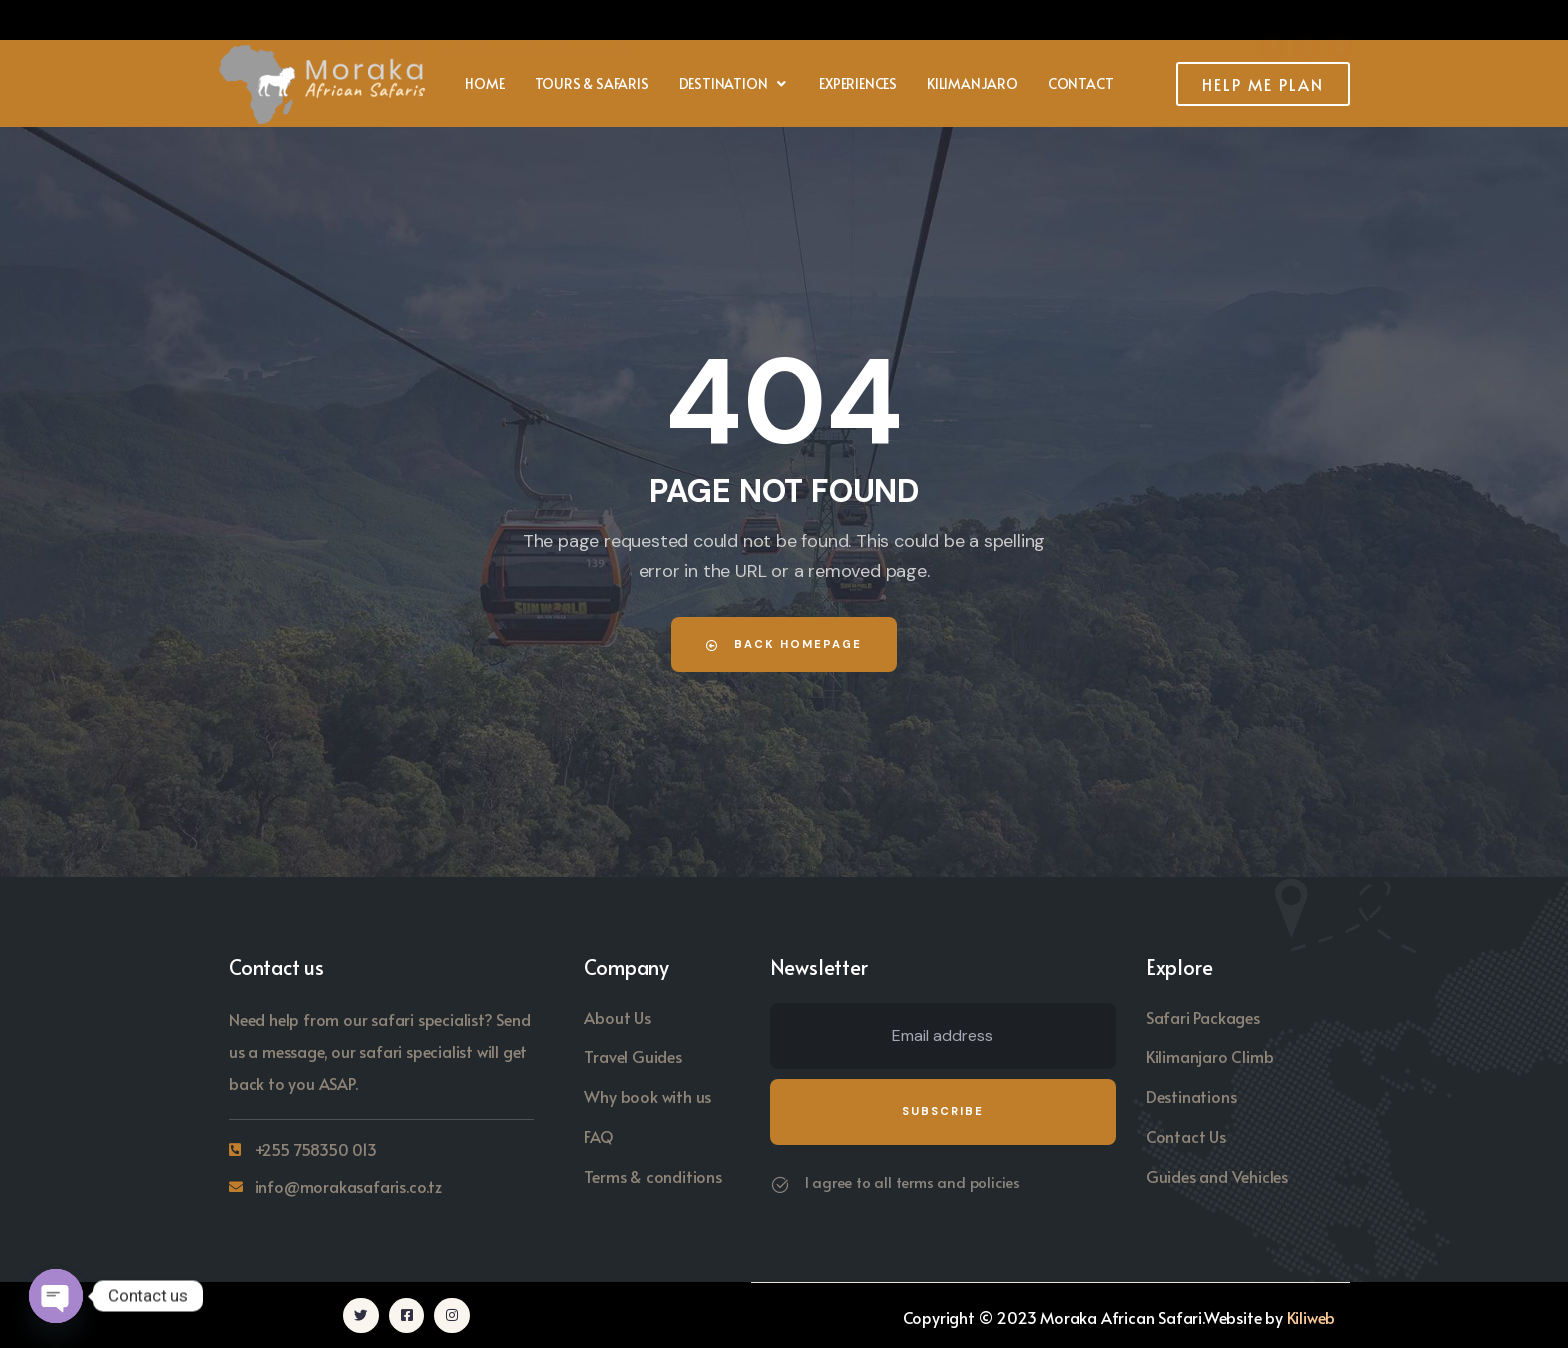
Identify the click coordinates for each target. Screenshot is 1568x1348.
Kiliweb (1311, 1316)
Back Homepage (784, 644)
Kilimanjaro (972, 83)
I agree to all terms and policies (912, 1181)
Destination (734, 83)
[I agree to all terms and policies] (780, 1185)
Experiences (858, 83)
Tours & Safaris (592, 83)
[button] (734, 84)
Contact (1081, 83)
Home (484, 83)
